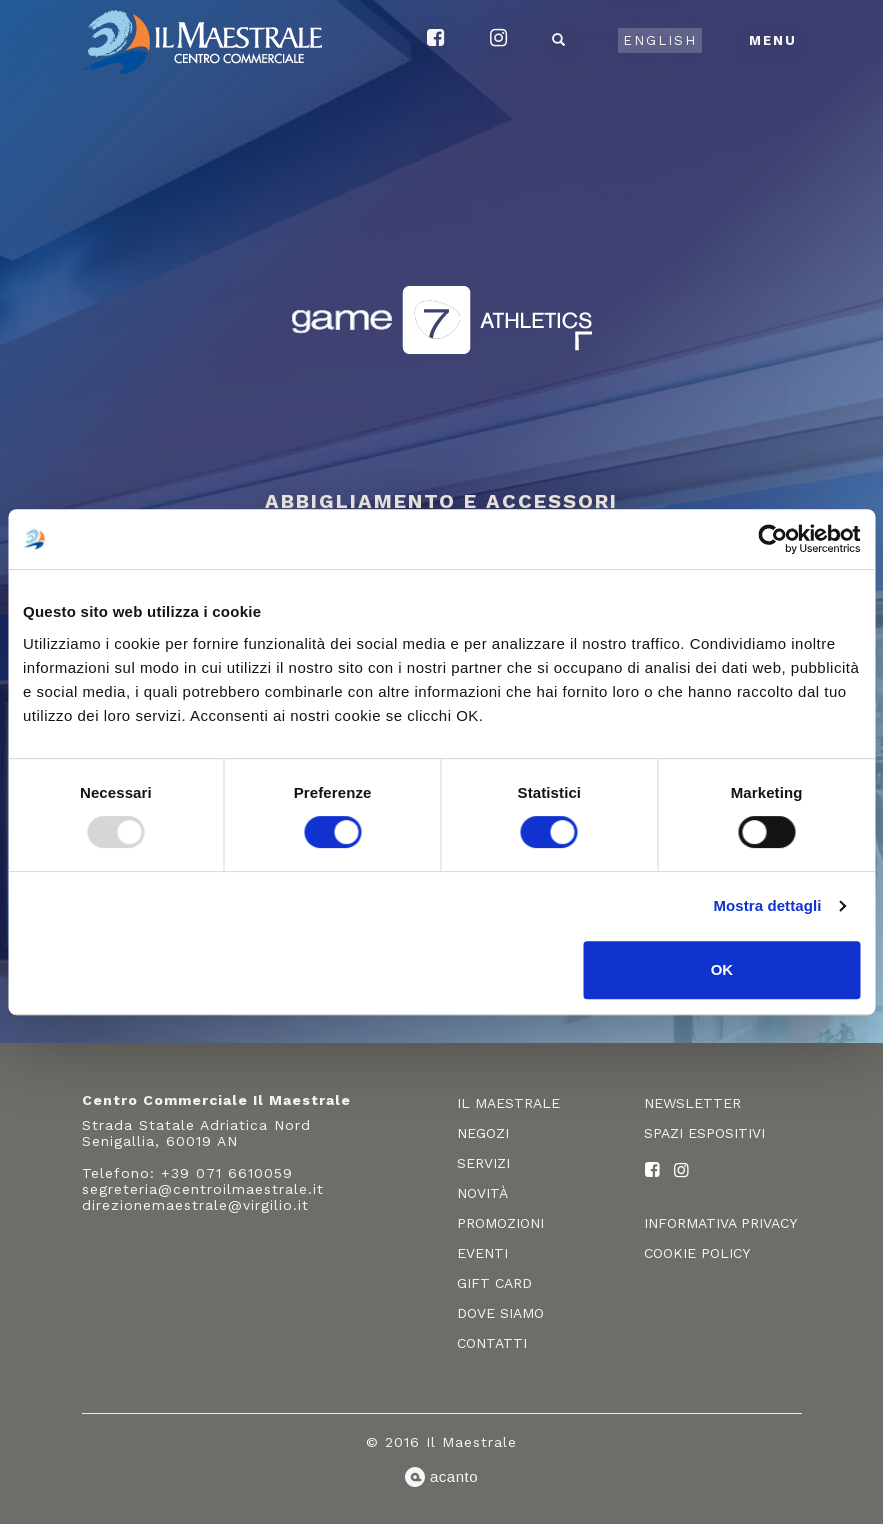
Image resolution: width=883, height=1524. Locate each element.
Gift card (494, 1283)
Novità (482, 1193)
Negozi (483, 1133)
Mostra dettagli (767, 905)
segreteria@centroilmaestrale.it (203, 1189)
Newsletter (692, 1103)
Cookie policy (697, 1253)
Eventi (482, 1253)
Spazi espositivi (704, 1133)
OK (722, 969)
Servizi (483, 1163)
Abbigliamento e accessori (441, 501)
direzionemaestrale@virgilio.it (195, 1205)
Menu (773, 40)
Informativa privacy (720, 1223)
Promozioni (500, 1223)
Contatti (492, 1343)
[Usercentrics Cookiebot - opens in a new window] (772, 539)
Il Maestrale (508, 1103)
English (660, 40)
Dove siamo (500, 1313)
